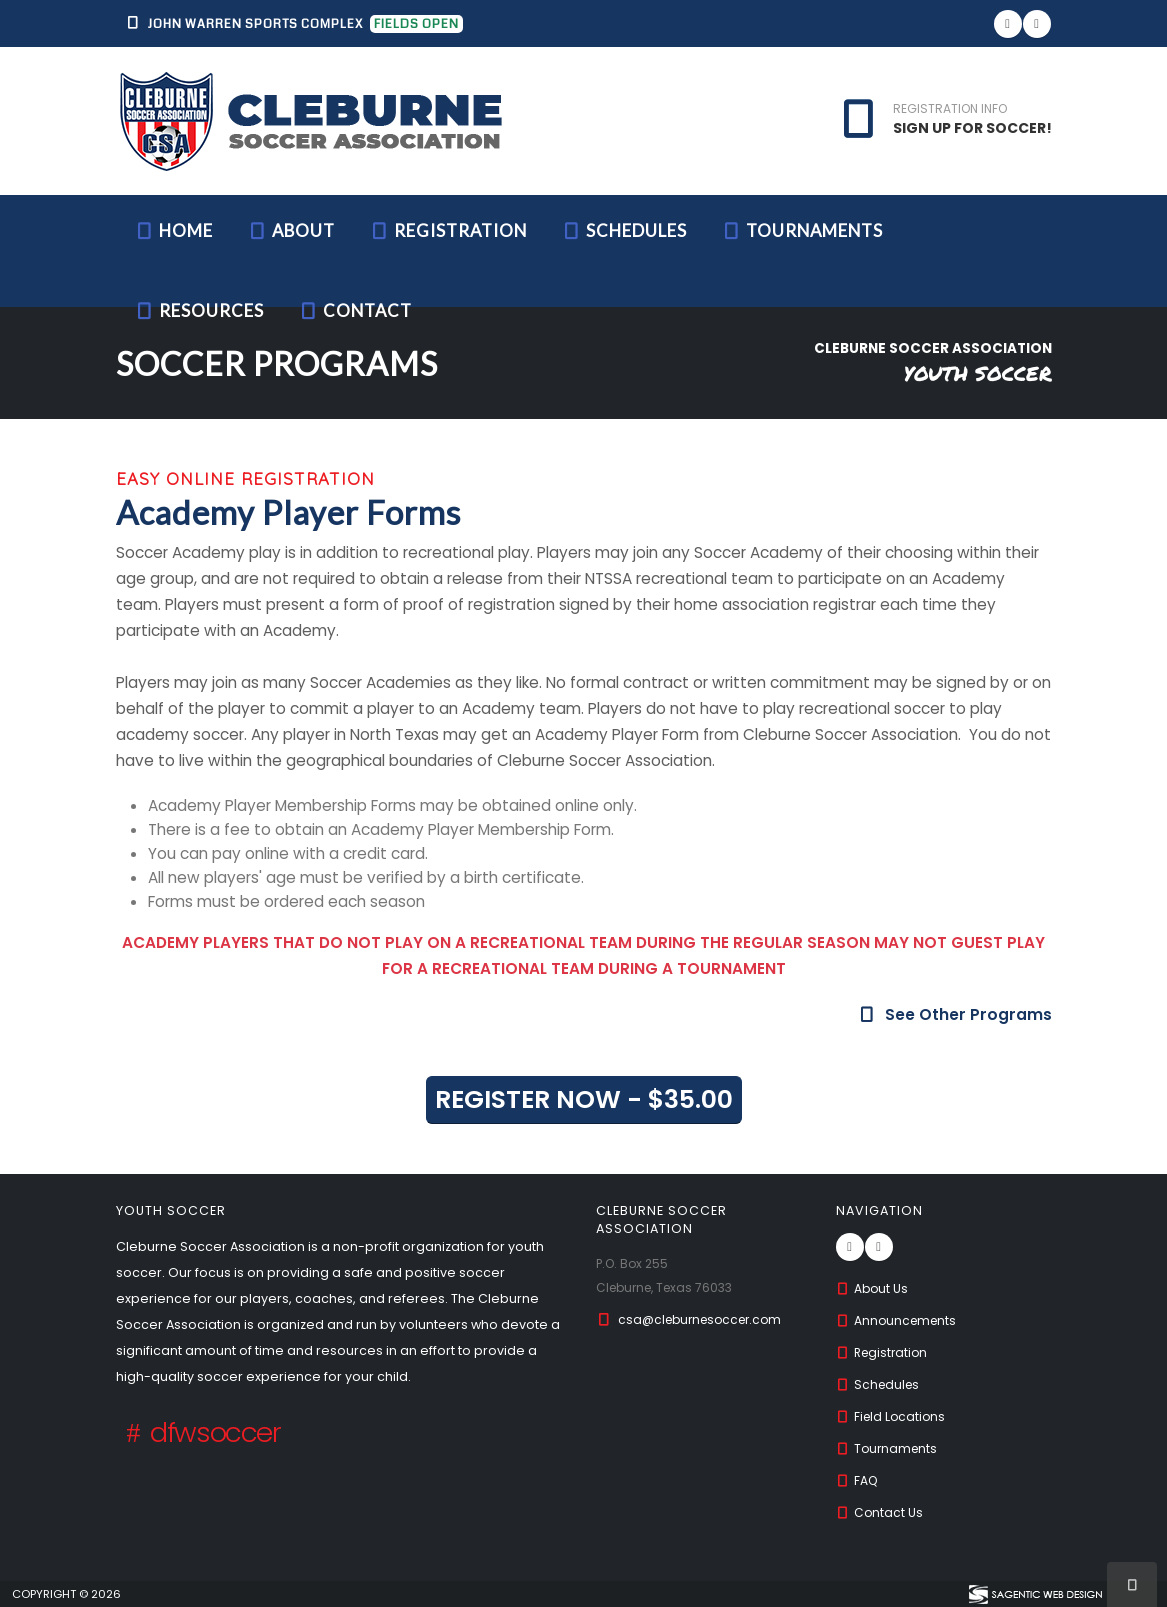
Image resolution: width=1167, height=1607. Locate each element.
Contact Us (881, 1512)
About (291, 230)
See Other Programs (954, 1014)
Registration (448, 230)
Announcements (899, 1320)
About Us (874, 1288)
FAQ (858, 1480)
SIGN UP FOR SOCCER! (972, 128)
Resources (199, 310)
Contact (355, 310)
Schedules (624, 230)
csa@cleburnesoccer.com (705, 1319)
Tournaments (802, 230)
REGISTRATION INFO (950, 109)
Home (173, 230)
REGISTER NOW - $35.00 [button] (584, 1099)
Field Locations (893, 1416)
